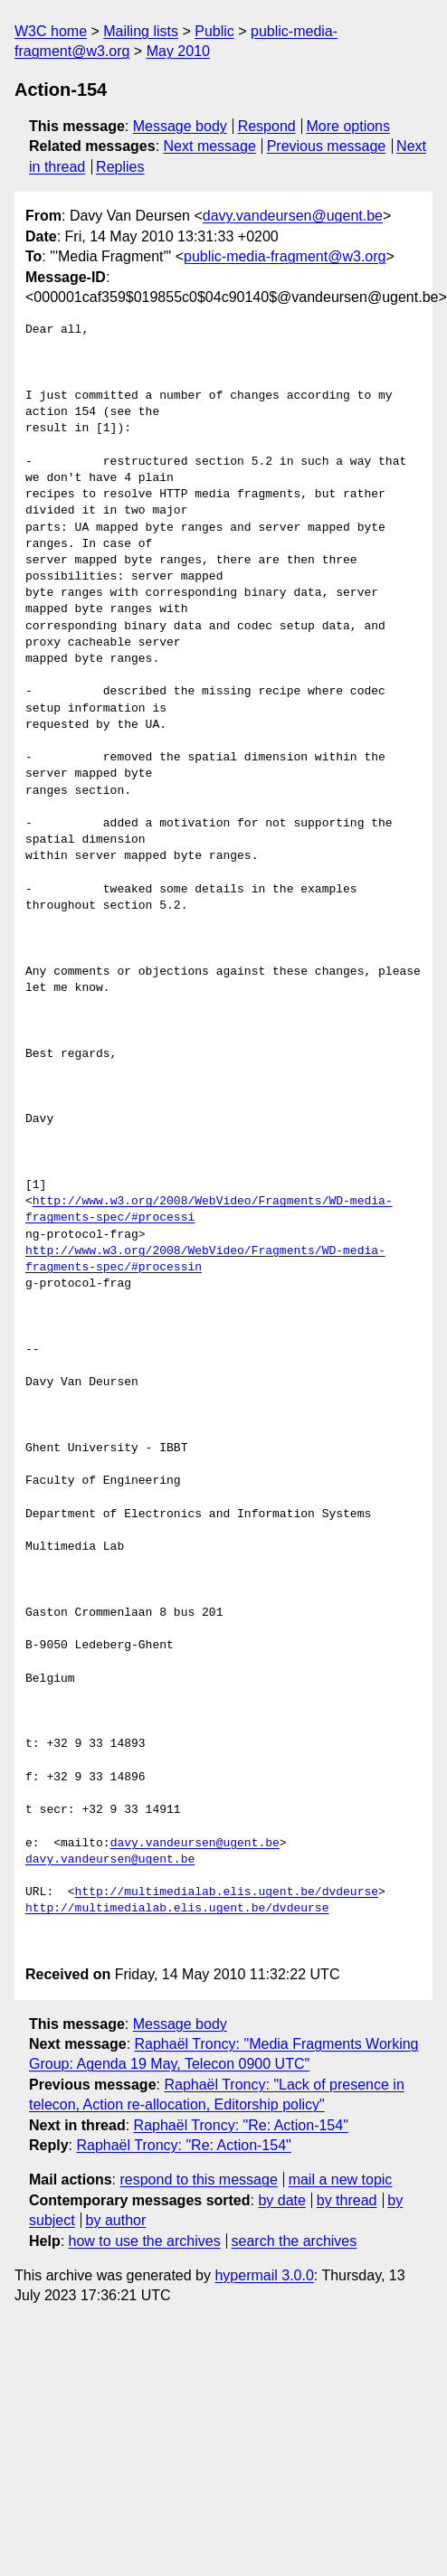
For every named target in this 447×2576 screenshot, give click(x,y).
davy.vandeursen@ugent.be (293, 215)
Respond (267, 126)
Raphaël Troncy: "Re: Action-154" (241, 2125)
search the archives (294, 2241)
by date (281, 2200)
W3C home (50, 31)
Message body (180, 126)
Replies (120, 167)
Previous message (326, 146)
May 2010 (178, 51)
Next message (210, 146)
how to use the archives (145, 2241)
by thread (347, 2200)
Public (214, 31)
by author (116, 2220)
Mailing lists (140, 31)
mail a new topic (341, 2179)
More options (349, 126)
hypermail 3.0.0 (263, 2275)
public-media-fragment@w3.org (284, 256)
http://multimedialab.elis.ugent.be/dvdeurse (226, 1892)
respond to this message (198, 2179)
